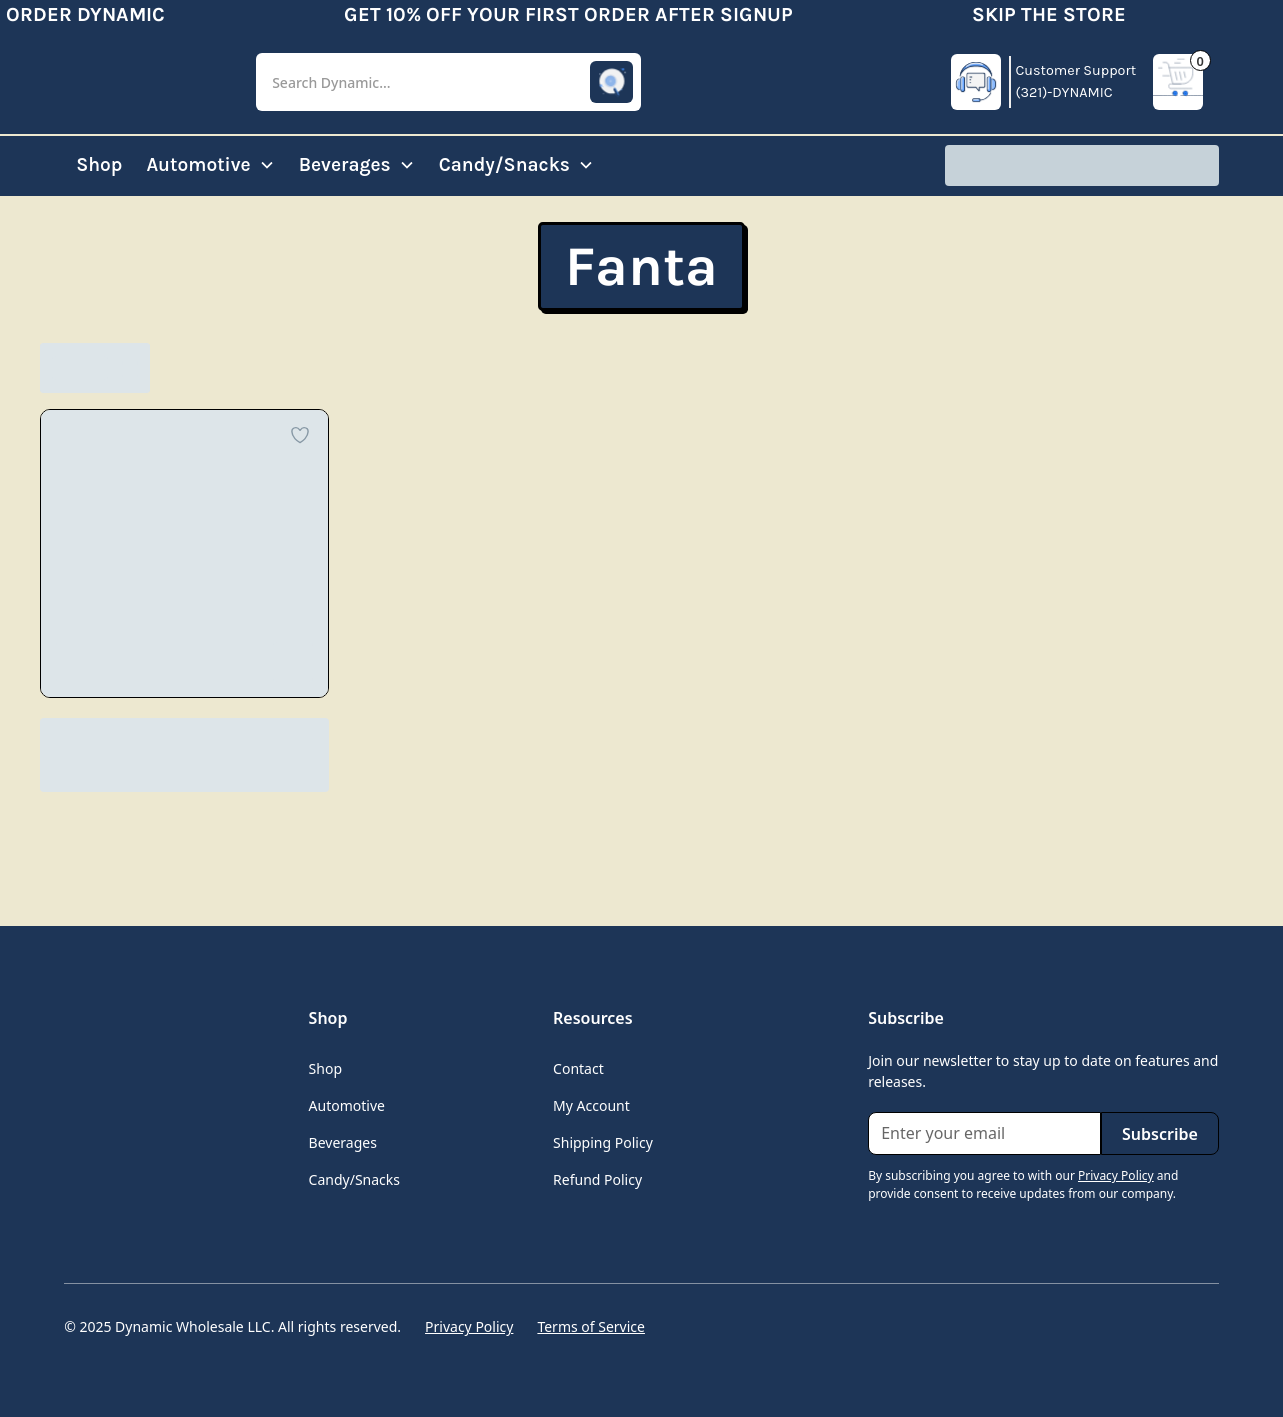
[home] (144, 82)
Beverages (343, 1142)
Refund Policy (597, 1179)
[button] (448, 82)
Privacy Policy (469, 1326)
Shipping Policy (603, 1142)
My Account (591, 1105)
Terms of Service (591, 1326)
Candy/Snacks (354, 1179)
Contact (578, 1068)
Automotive (347, 1105)
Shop (99, 164)
